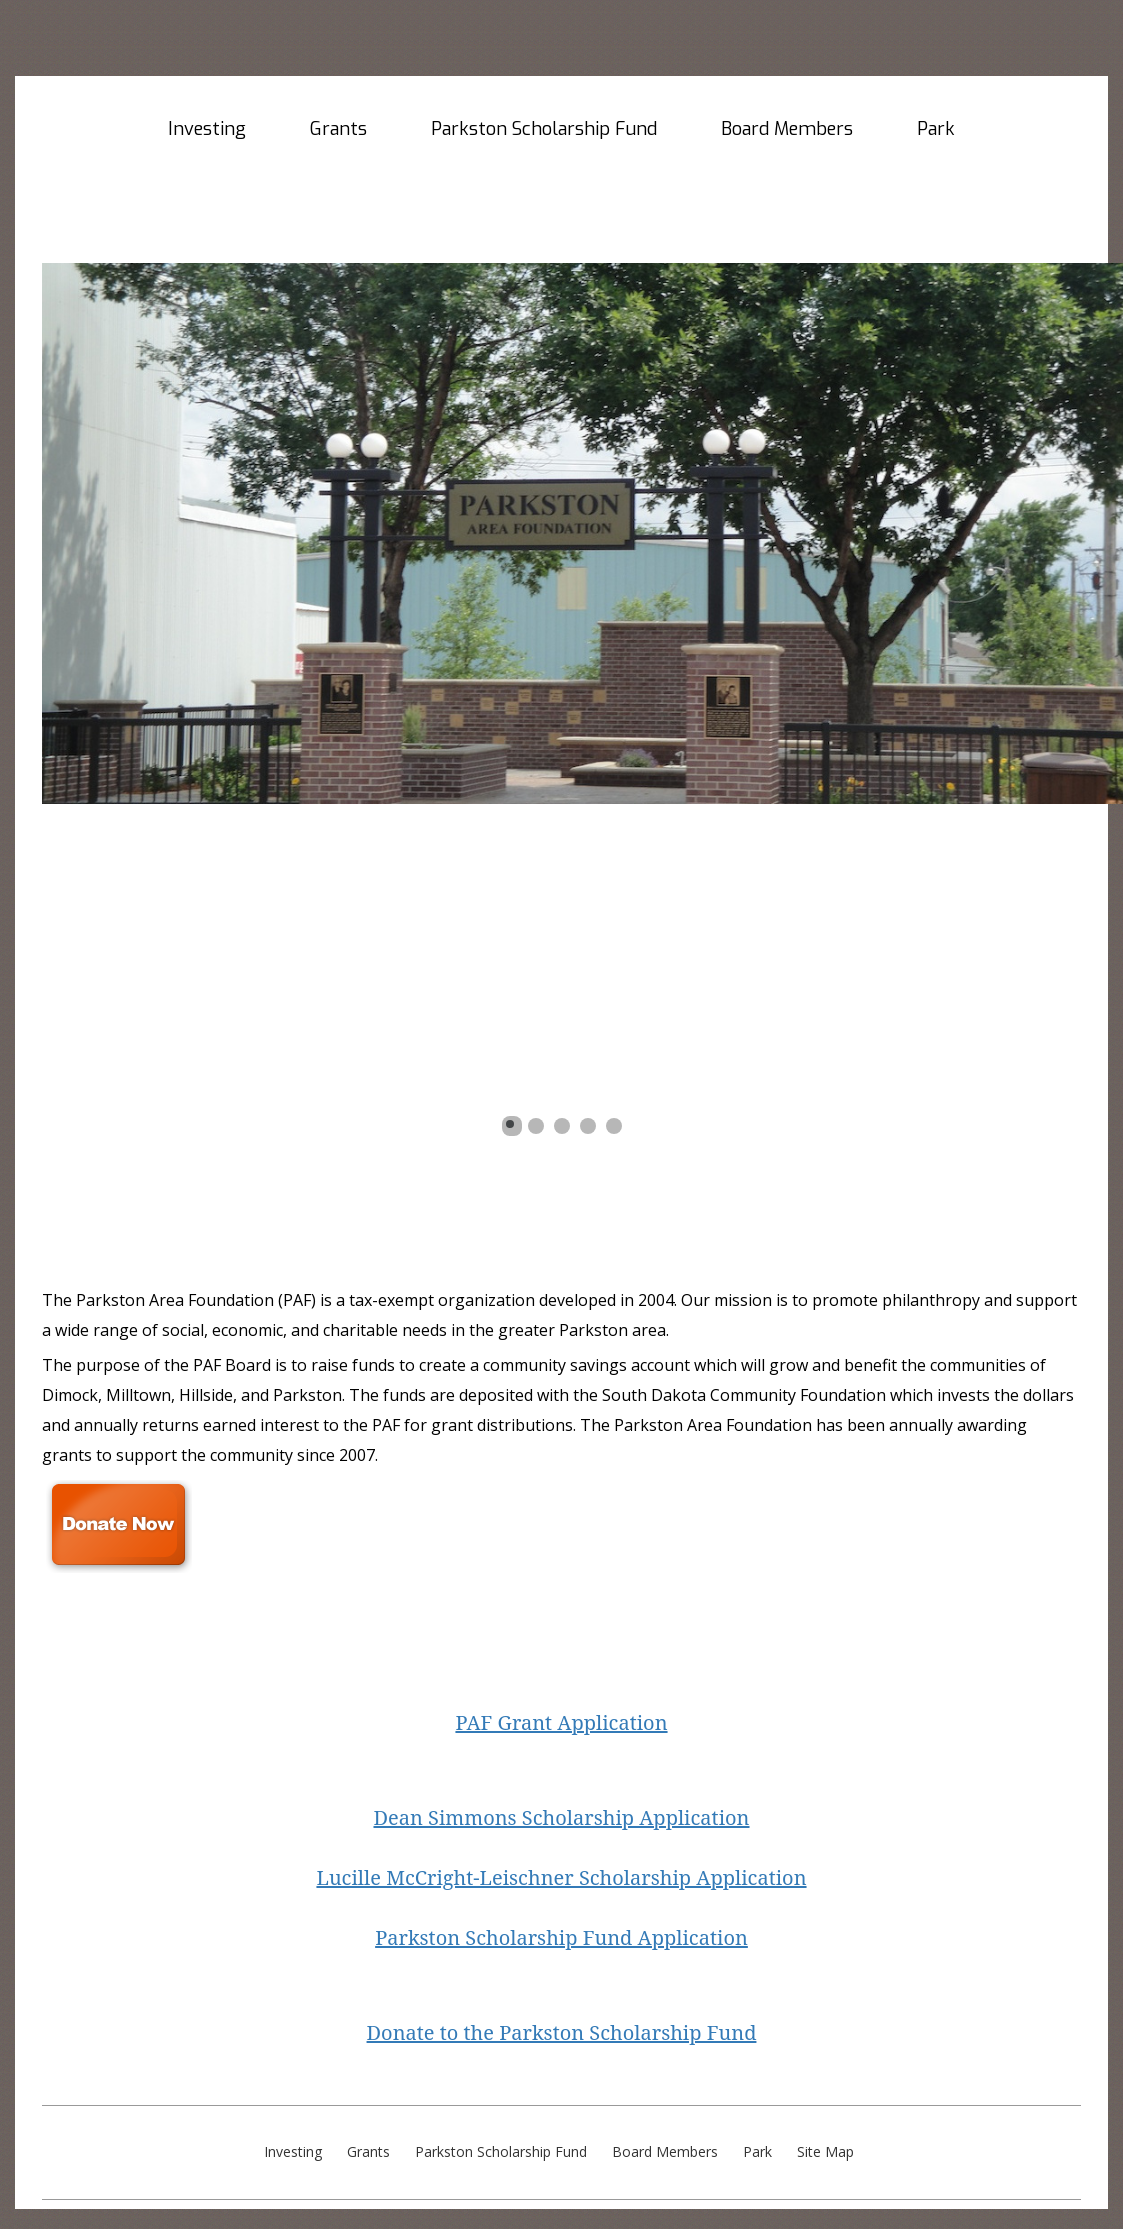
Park (936, 129)
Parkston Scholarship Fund (544, 129)
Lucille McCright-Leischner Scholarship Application (561, 1877)
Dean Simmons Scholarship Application (561, 1817)
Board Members (787, 129)
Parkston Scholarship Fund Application (561, 1937)
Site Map (825, 2153)
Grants (338, 129)
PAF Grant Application (561, 1722)
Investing (207, 129)
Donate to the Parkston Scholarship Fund (562, 2032)
